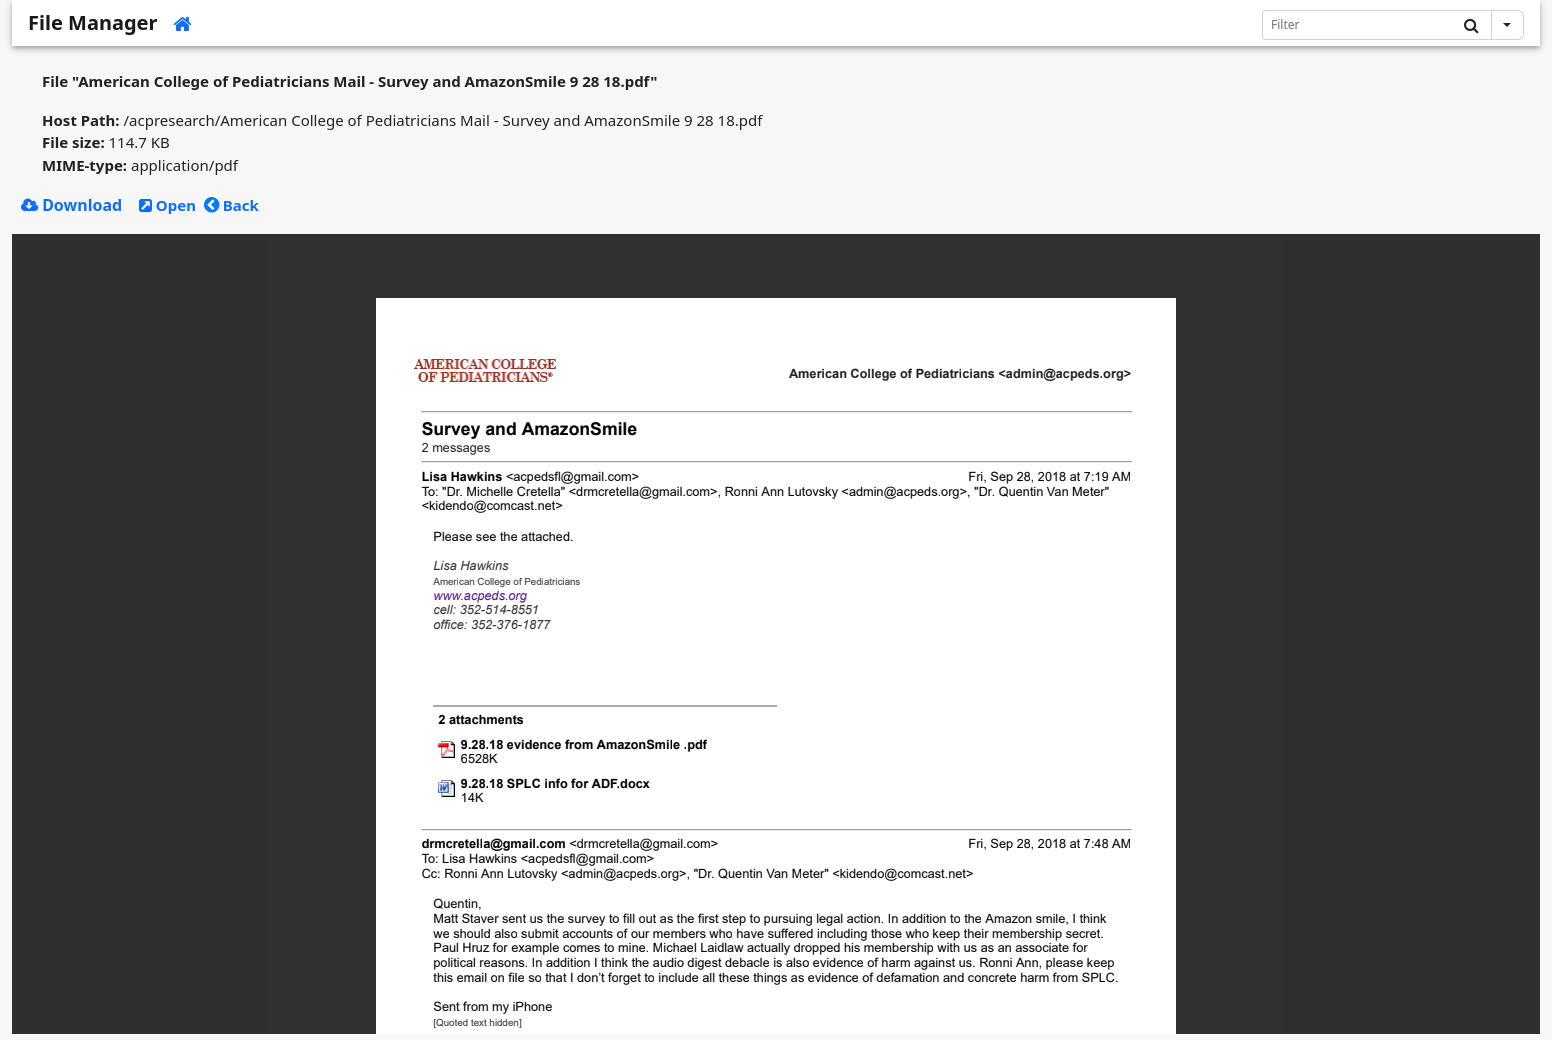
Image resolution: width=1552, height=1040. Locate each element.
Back (231, 205)
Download (71, 205)
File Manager (92, 22)
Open (167, 205)
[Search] (1357, 25)
